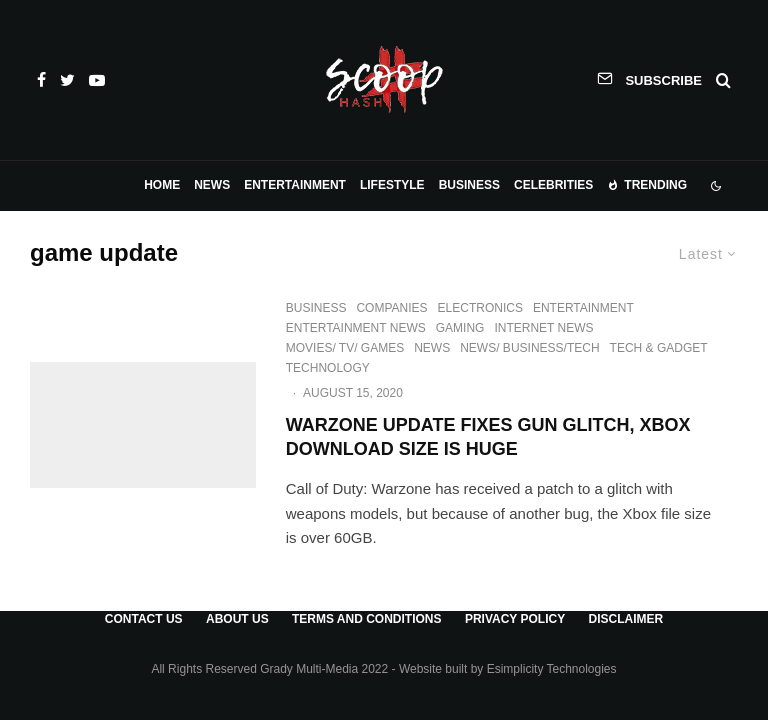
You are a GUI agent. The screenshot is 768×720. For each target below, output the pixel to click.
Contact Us (144, 619)
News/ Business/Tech (529, 348)
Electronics (480, 308)
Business (469, 185)
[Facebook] (41, 80)
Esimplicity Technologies (552, 669)
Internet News (543, 328)
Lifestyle (392, 185)
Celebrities (553, 185)
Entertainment (295, 185)
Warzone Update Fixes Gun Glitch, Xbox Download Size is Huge (488, 437)
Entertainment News (356, 328)
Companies (391, 308)
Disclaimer (625, 619)
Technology (328, 368)
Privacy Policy (515, 619)
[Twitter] (67, 80)
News (212, 185)
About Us (237, 619)
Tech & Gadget (659, 348)
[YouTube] (97, 80)
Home (162, 185)
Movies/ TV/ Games (345, 348)
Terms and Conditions (367, 619)
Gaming (460, 328)
